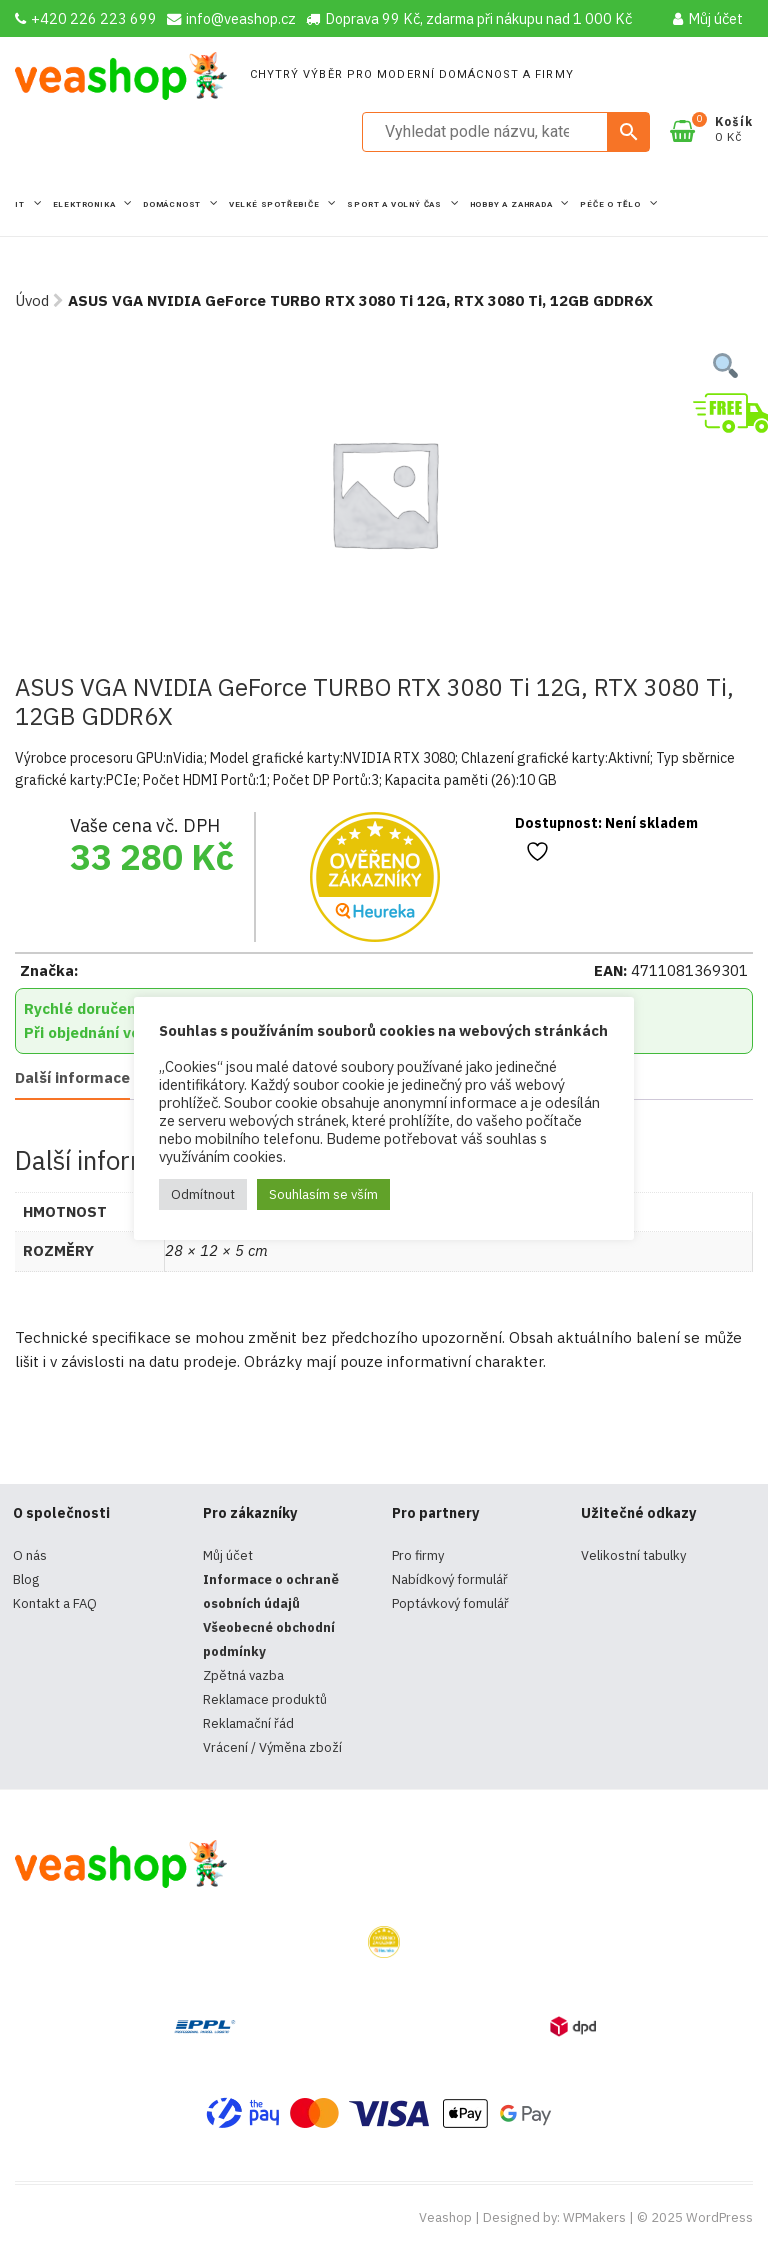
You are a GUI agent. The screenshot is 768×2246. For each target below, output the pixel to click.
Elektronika (86, 204)
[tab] (72, 1079)
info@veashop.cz (231, 18)
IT (21, 204)
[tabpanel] (384, 493)
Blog (26, 1579)
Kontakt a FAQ (55, 1603)
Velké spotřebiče (276, 204)
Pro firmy (418, 1555)
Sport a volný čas (395, 204)
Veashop (445, 2217)
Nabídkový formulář (450, 1579)
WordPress (719, 2217)
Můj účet (708, 18)
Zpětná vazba (243, 1675)
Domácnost (173, 204)
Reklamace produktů (265, 1699)
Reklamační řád (248, 1723)
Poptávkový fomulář (450, 1603)
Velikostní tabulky (633, 1555)
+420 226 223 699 (86, 18)
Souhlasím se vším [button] (323, 1194)
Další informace (72, 1077)
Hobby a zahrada (513, 204)
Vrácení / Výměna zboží (272, 1747)
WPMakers (594, 2217)
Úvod (32, 300)
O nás (30, 1555)
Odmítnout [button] (203, 1194)
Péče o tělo (612, 204)
